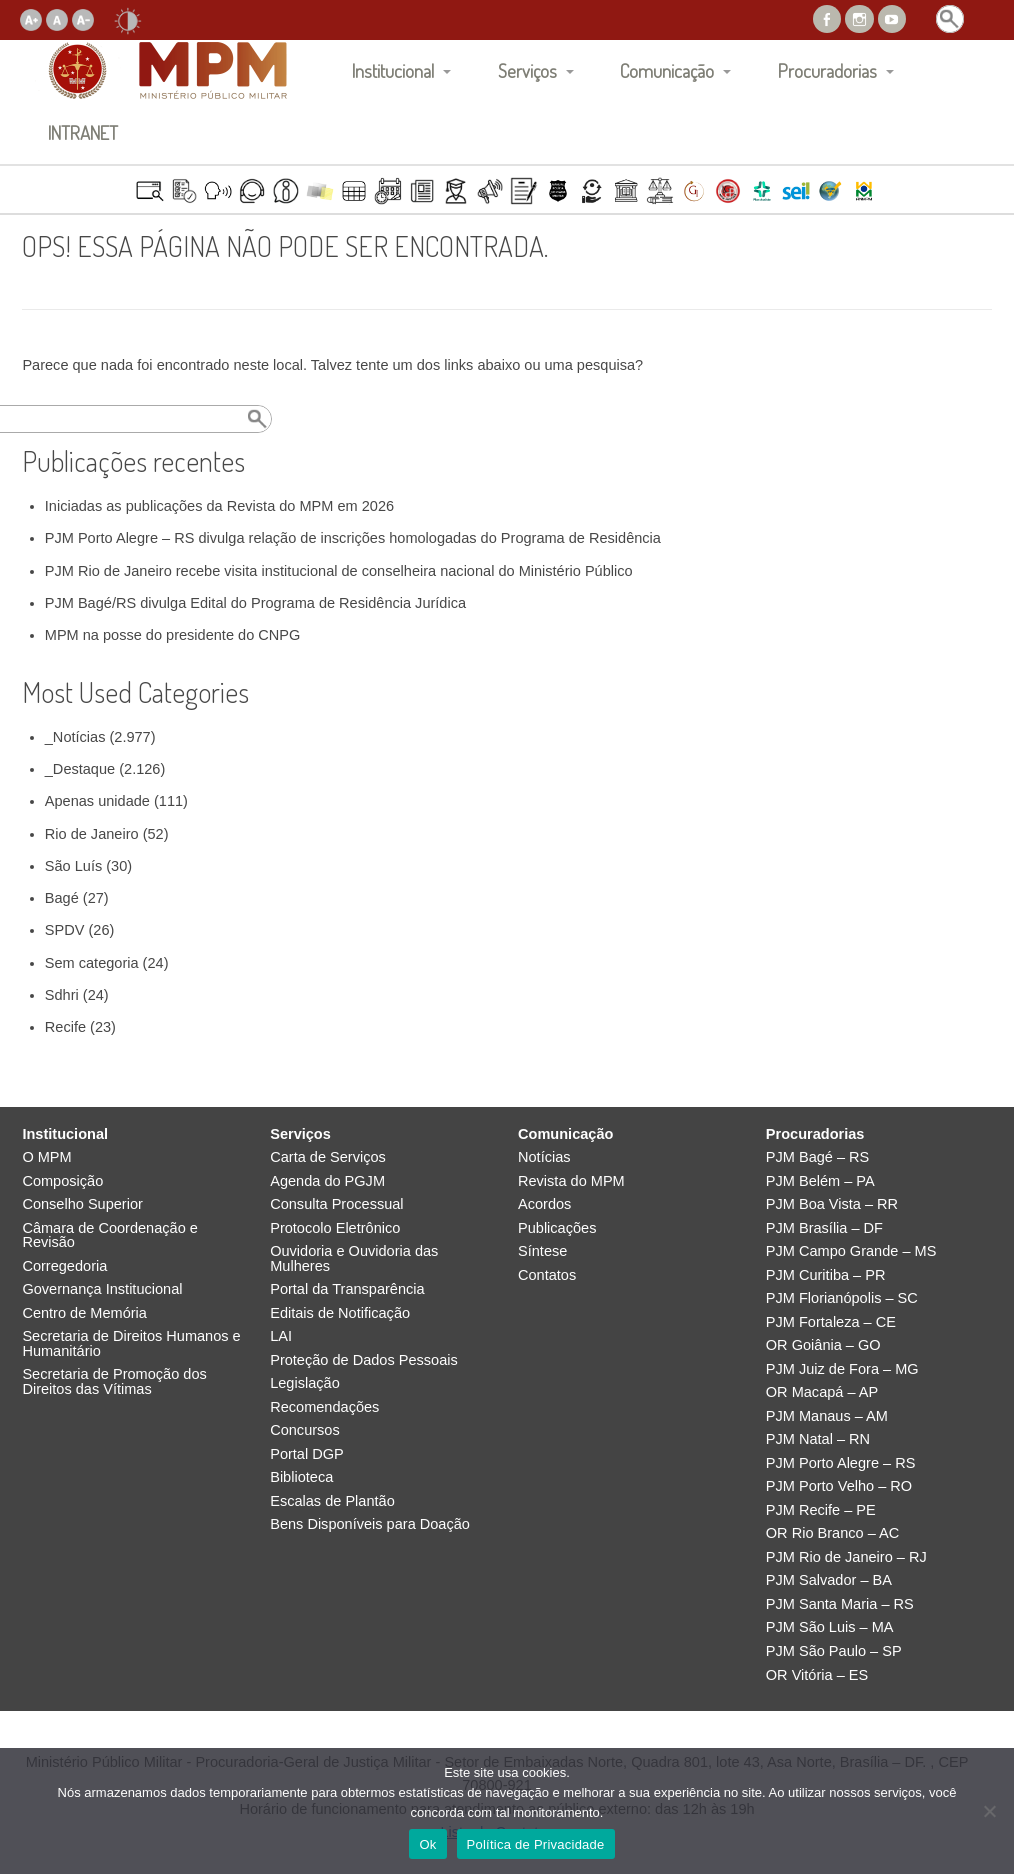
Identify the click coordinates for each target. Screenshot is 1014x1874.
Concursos (305, 1430)
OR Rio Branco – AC (832, 1533)
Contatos (547, 1275)
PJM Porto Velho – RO (839, 1486)
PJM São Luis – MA (830, 1627)
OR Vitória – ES (817, 1675)
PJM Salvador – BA (829, 1580)
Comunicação (667, 70)
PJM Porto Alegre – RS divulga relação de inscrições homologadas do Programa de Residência (353, 538)
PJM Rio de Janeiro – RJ (846, 1557)
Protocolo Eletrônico (335, 1228)
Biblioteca (301, 1477)
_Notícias (75, 737)
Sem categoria (92, 963)
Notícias (544, 1157)
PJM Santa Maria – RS (840, 1604)
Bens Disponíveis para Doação (370, 1524)
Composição (62, 1181)
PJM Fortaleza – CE (831, 1322)
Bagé (62, 898)
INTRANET (83, 132)
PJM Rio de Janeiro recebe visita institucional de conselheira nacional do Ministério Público (339, 571)
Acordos (544, 1204)
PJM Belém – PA (820, 1181)
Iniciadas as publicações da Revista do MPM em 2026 (219, 506)
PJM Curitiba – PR (826, 1275)
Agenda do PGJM (327, 1181)
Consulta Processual (336, 1204)
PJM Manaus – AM (827, 1416)
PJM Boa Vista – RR (832, 1204)
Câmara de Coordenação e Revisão (109, 1235)
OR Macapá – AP (822, 1392)
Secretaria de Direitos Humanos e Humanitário (131, 1343)
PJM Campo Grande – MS (851, 1251)
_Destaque (80, 769)
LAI (281, 1336)
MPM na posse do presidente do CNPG (173, 635)
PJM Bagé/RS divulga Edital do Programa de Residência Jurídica (255, 603)
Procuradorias (827, 70)
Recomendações (324, 1407)
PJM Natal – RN (818, 1439)
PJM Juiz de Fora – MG (842, 1369)
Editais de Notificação (340, 1313)
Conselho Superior (82, 1204)
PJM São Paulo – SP (834, 1651)
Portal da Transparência (347, 1289)
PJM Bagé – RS (818, 1157)
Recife (65, 1027)
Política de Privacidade (536, 1844)
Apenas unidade (97, 801)
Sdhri (62, 995)
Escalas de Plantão (332, 1501)
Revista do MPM (571, 1181)
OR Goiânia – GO (823, 1345)
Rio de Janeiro (92, 834)
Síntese (542, 1251)
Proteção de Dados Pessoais (364, 1360)
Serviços (527, 70)
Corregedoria (64, 1266)
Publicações (557, 1228)
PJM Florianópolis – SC (842, 1298)
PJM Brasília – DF (824, 1228)
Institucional (393, 70)
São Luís (73, 866)
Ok (427, 1844)
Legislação (305, 1383)
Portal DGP (307, 1454)
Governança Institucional (102, 1289)
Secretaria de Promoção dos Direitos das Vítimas (114, 1381)
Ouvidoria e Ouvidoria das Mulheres (354, 1258)
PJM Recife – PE (821, 1510)
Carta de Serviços (328, 1157)
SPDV (65, 930)
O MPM (46, 1157)
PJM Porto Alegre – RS (841, 1463)
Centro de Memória (84, 1313)
